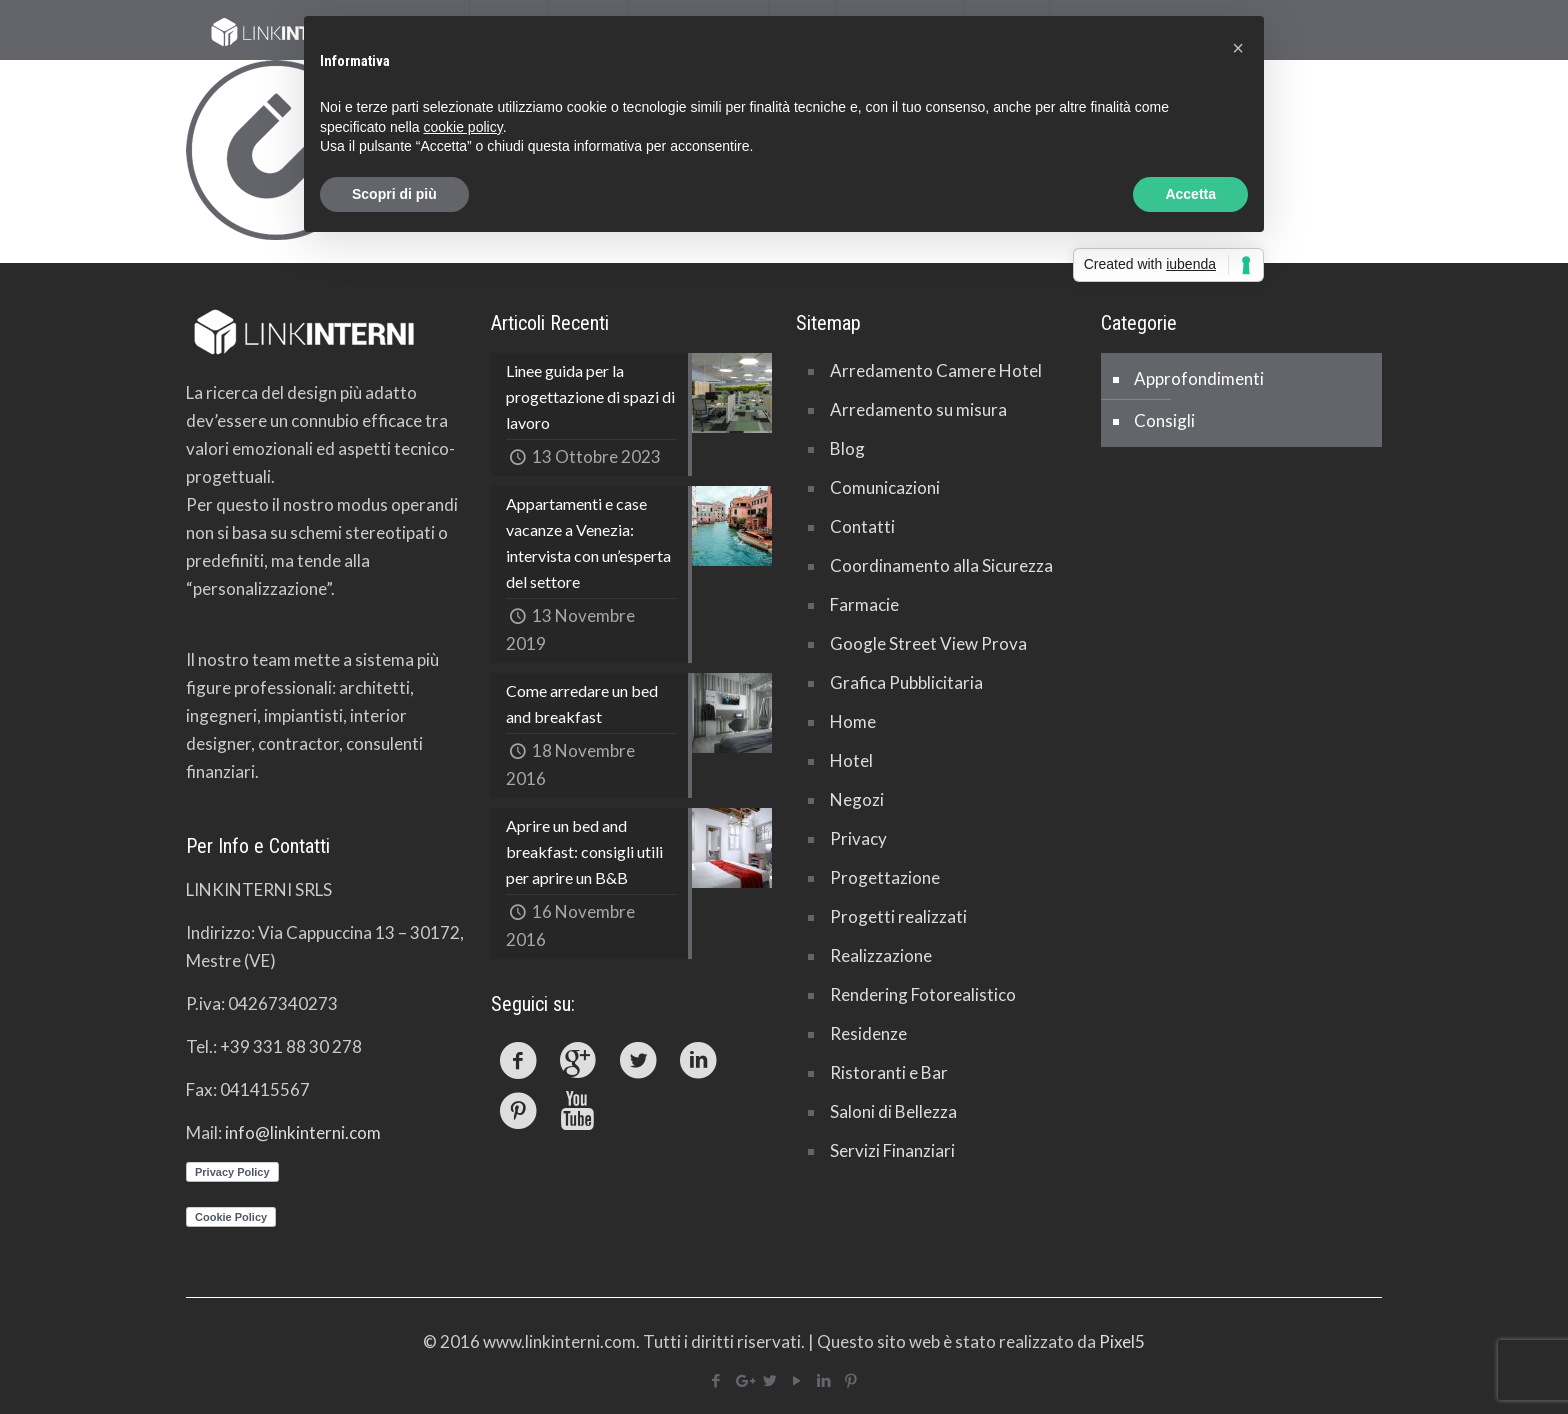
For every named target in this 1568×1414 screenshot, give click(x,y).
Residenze (868, 1033)
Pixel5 (1122, 1341)
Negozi (857, 799)
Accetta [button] (1190, 194)
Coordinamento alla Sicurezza (941, 565)
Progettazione (885, 877)
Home (853, 721)
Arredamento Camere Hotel (936, 370)
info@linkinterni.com (303, 1132)
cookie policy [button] (463, 127)
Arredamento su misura (918, 409)
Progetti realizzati (898, 916)
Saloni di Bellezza (893, 1111)
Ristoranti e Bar (889, 1072)
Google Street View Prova (928, 643)
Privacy (858, 838)
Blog (847, 448)
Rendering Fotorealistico (923, 994)
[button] (1238, 48)
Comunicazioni (885, 487)
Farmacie (864, 604)
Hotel (851, 760)
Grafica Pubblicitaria (906, 682)
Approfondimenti (1199, 378)
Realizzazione (881, 955)
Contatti (862, 526)
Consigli (1164, 420)
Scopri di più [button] (394, 194)
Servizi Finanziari (892, 1150)
